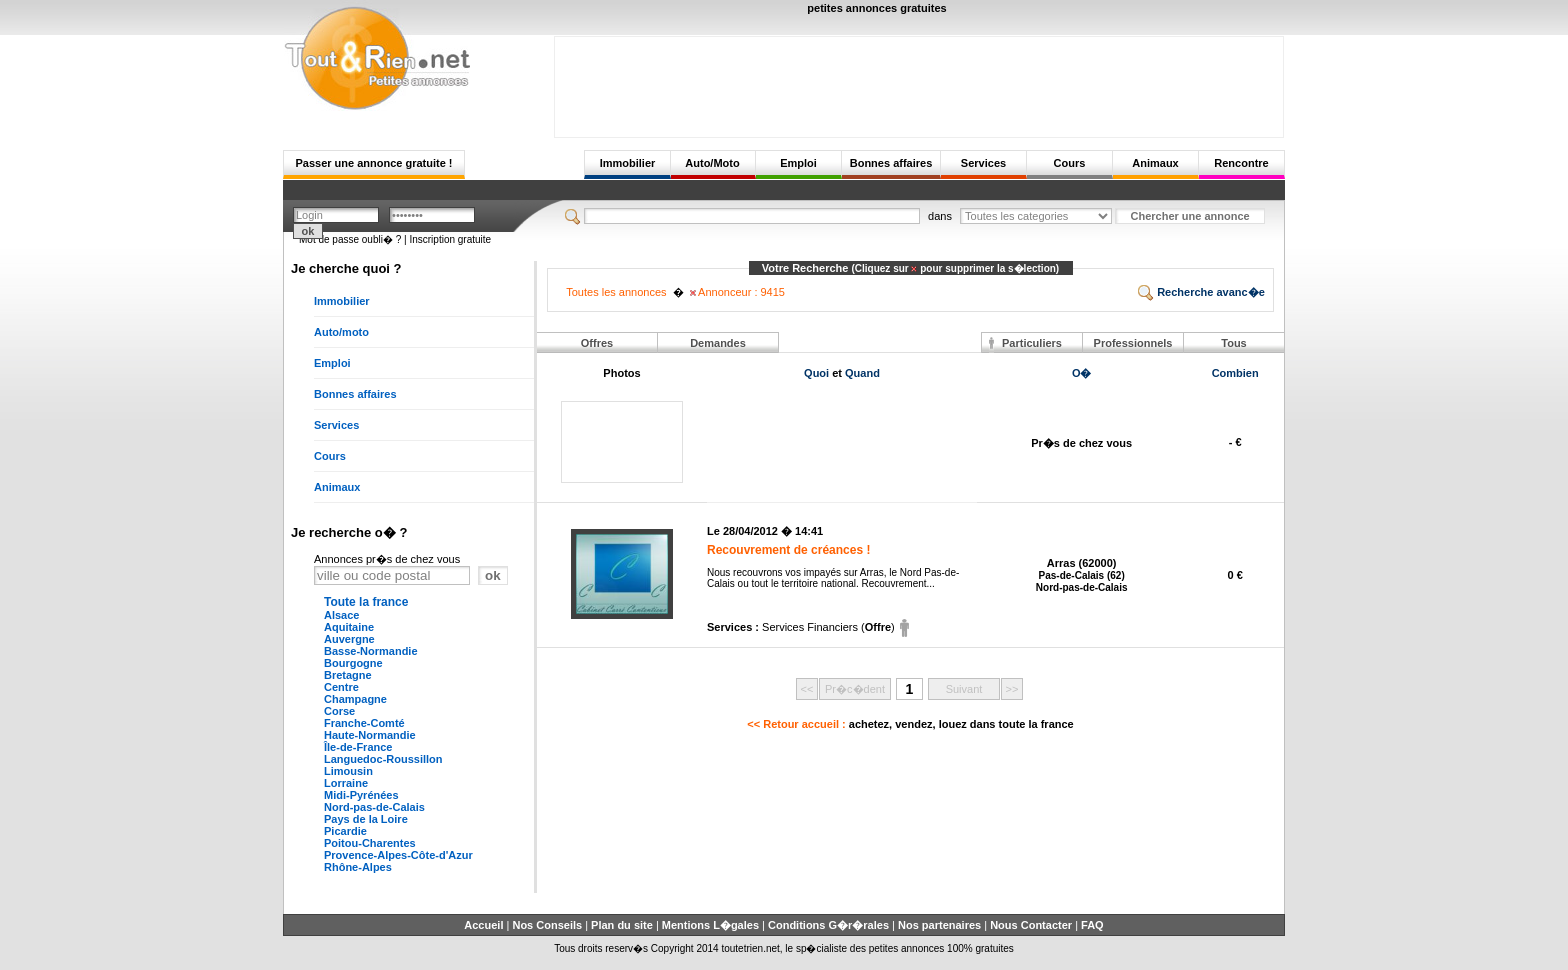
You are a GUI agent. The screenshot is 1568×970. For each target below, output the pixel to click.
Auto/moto (341, 332)
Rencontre (1241, 163)
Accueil (483, 925)
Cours (1070, 163)
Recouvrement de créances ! (788, 550)
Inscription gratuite (450, 239)
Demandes (718, 343)
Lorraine (346, 783)
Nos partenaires (939, 925)
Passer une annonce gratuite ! (373, 163)
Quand (862, 373)
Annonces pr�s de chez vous (387, 559)
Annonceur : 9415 (737, 292)
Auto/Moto (712, 163)
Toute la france (366, 602)
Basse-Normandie (371, 651)
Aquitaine (349, 627)
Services (983, 163)
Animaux (1155, 163)
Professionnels (1133, 343)
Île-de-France (358, 747)
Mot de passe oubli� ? (350, 239)
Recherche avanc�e (1201, 292)
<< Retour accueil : (910, 724)
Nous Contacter (1031, 925)
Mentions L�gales (710, 925)
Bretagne (348, 675)
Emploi (798, 163)
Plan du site (622, 925)
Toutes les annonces (616, 292)
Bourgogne (353, 663)
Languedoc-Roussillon (383, 759)
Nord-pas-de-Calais (374, 807)
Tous (1233, 343)
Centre (341, 687)
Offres (597, 343)
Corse (339, 711)
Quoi (816, 373)
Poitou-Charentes (370, 843)
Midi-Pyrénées (361, 795)
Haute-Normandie (370, 735)
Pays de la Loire (366, 819)
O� (1082, 373)
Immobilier (628, 163)
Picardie (345, 831)
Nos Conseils (547, 925)
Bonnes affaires (891, 163)
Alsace (341, 615)
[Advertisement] (919, 82)
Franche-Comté (364, 723)
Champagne (355, 699)
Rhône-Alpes (358, 867)
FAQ (1092, 925)
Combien (1235, 373)
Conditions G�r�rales (828, 925)
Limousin (348, 771)
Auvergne (349, 639)
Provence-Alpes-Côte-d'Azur (398, 855)
